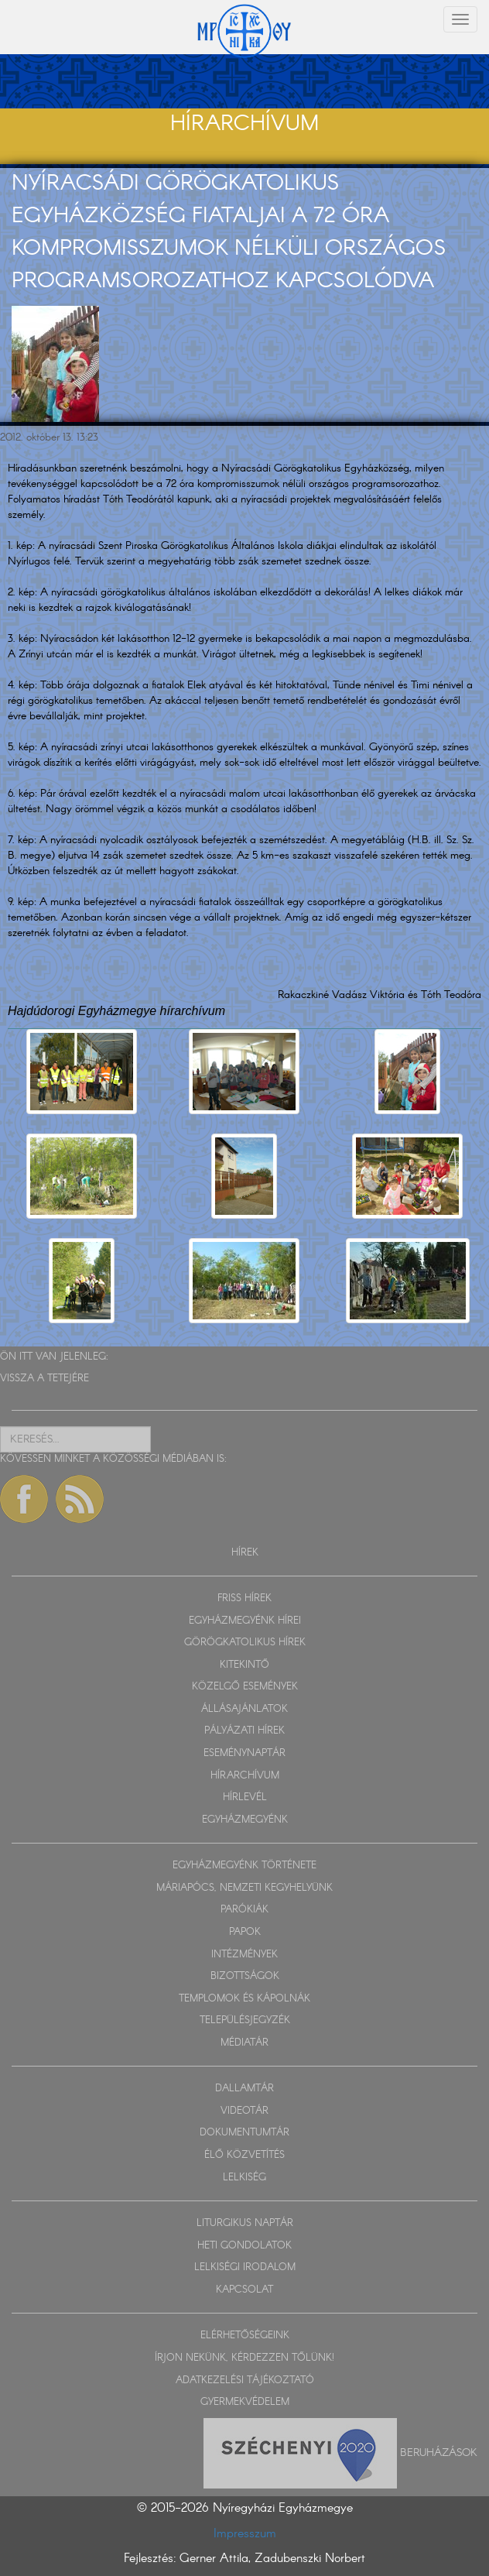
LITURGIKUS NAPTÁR (245, 2223)
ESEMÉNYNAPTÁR (244, 1753)
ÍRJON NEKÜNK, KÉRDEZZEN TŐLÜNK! (244, 2358)
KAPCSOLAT (244, 2290)
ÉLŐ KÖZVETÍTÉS (244, 2155)
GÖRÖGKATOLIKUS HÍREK (245, 1642)
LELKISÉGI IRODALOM (245, 2267)
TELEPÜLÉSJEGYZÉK (245, 2020)
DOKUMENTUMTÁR (244, 2132)
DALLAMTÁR (244, 2088)
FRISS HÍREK (244, 1598)
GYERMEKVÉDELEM (244, 2402)
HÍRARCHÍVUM (244, 1775)
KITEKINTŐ (244, 1665)
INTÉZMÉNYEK (244, 1954)
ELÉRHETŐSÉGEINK (244, 2335)
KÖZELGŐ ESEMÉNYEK (245, 1686)
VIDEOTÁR (244, 2111)
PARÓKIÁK (244, 1909)
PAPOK (245, 1932)
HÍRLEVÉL (245, 1797)
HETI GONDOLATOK (244, 2245)
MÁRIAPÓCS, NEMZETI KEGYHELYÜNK (244, 1888)
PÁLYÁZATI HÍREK (244, 1731)
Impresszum (245, 2534)
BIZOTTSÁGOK (244, 1976)
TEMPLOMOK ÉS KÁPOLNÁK (244, 1998)
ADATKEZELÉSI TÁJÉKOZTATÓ (245, 2380)
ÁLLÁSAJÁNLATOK (244, 1709)
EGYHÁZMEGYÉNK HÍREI (245, 1621)
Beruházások (438, 2452)
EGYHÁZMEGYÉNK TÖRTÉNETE (244, 1865)
